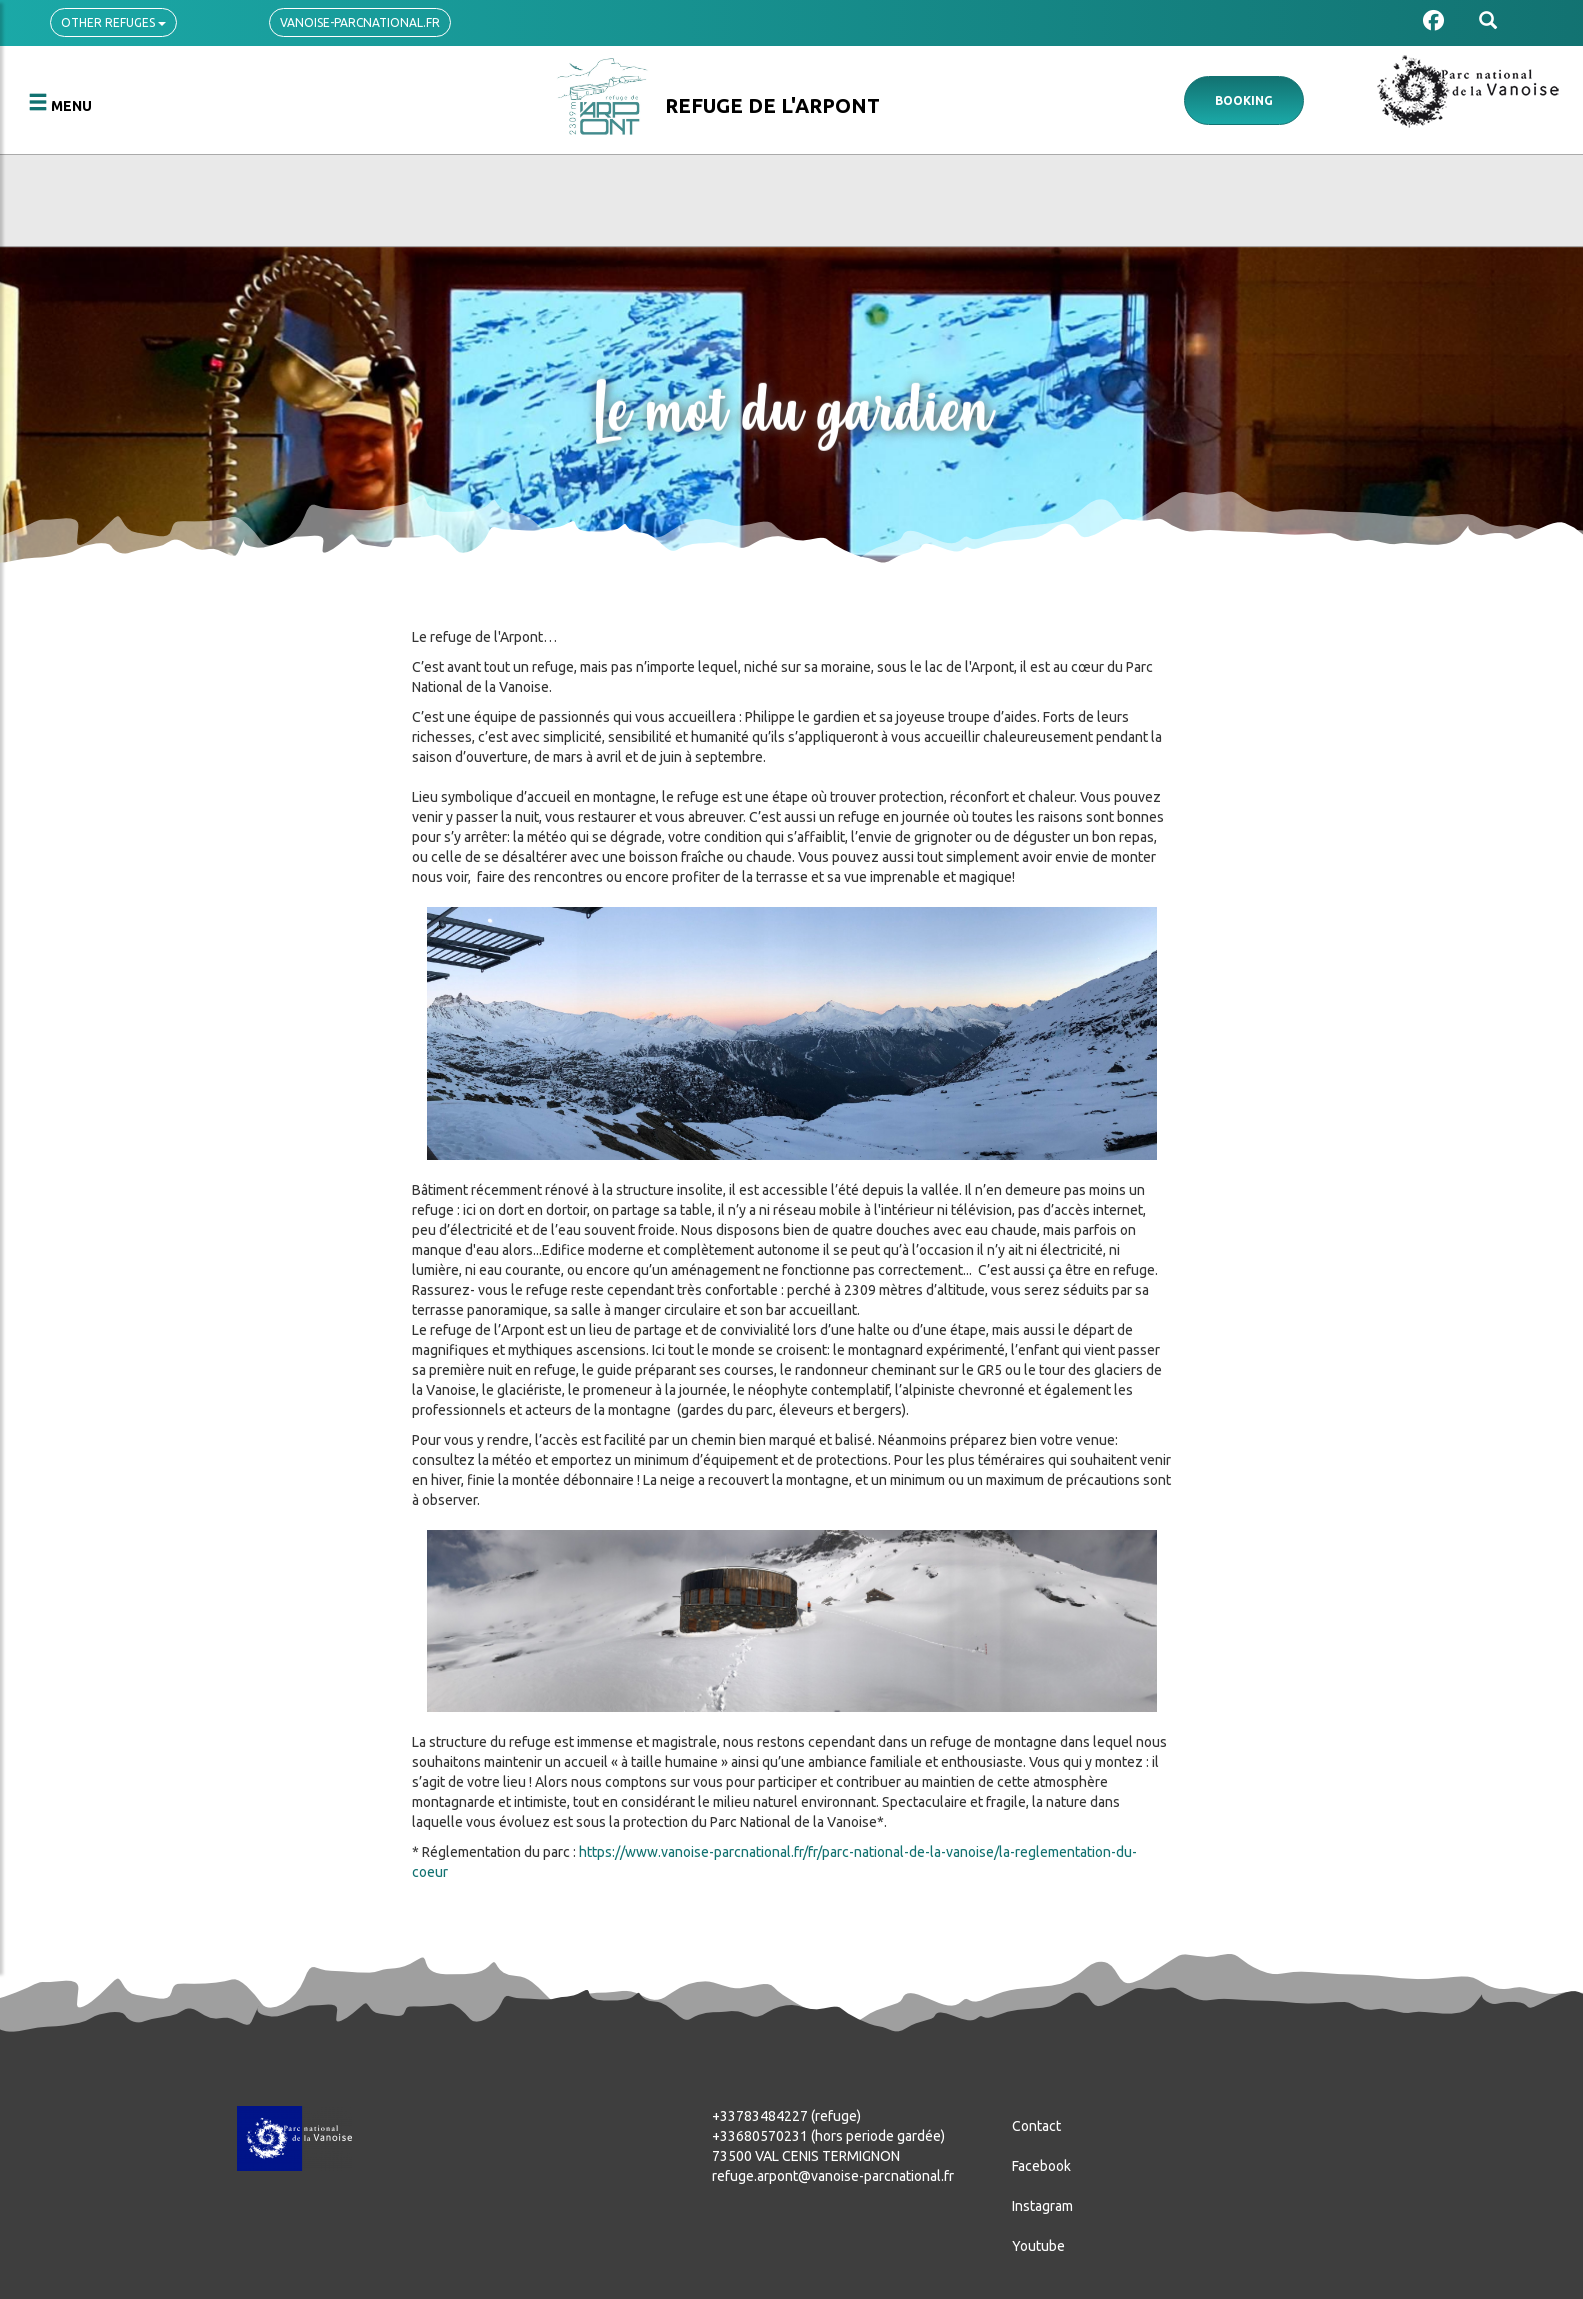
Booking (1244, 100)
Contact (1036, 2126)
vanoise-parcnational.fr (360, 22)
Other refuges (113, 22)
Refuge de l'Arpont (772, 105)
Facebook (1041, 2166)
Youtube (1038, 2246)
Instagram (1042, 2206)
